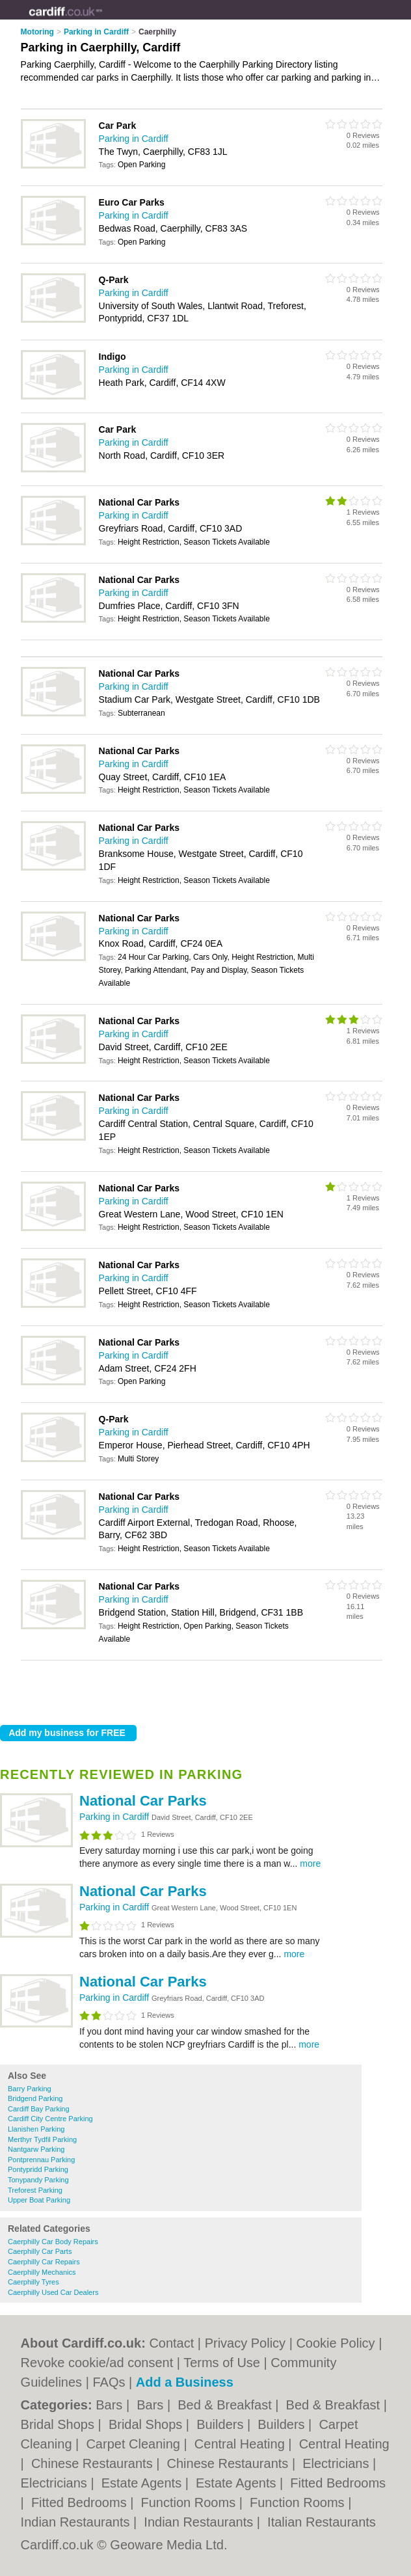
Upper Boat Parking (39, 2200)
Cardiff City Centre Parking (50, 2118)
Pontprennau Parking (41, 2159)
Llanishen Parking (36, 2129)
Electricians (337, 2463)
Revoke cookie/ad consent (97, 2362)
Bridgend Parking (35, 2098)
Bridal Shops (59, 2424)
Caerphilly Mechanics (42, 2272)
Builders (221, 2424)
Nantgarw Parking (36, 2149)
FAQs (108, 2382)
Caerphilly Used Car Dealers (53, 2292)
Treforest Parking (35, 2190)
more (310, 1863)
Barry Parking (29, 2089)
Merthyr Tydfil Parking (42, 2139)
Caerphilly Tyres (33, 2282)
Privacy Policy (245, 2343)
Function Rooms (190, 2502)
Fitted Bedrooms (338, 2483)
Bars (111, 2405)
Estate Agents (143, 2483)
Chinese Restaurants (93, 2463)
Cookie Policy (335, 2343)
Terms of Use (221, 2362)
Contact (171, 2343)
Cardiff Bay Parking (39, 2109)
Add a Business (184, 2382)
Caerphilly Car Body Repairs (53, 2241)
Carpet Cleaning (134, 2444)
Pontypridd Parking (38, 2169)
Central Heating (241, 2444)
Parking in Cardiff (115, 1816)
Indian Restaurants (77, 2522)
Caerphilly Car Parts (40, 2251)
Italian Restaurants (321, 2522)
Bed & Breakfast (226, 2405)
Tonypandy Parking (38, 2180)
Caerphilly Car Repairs (44, 2262)
